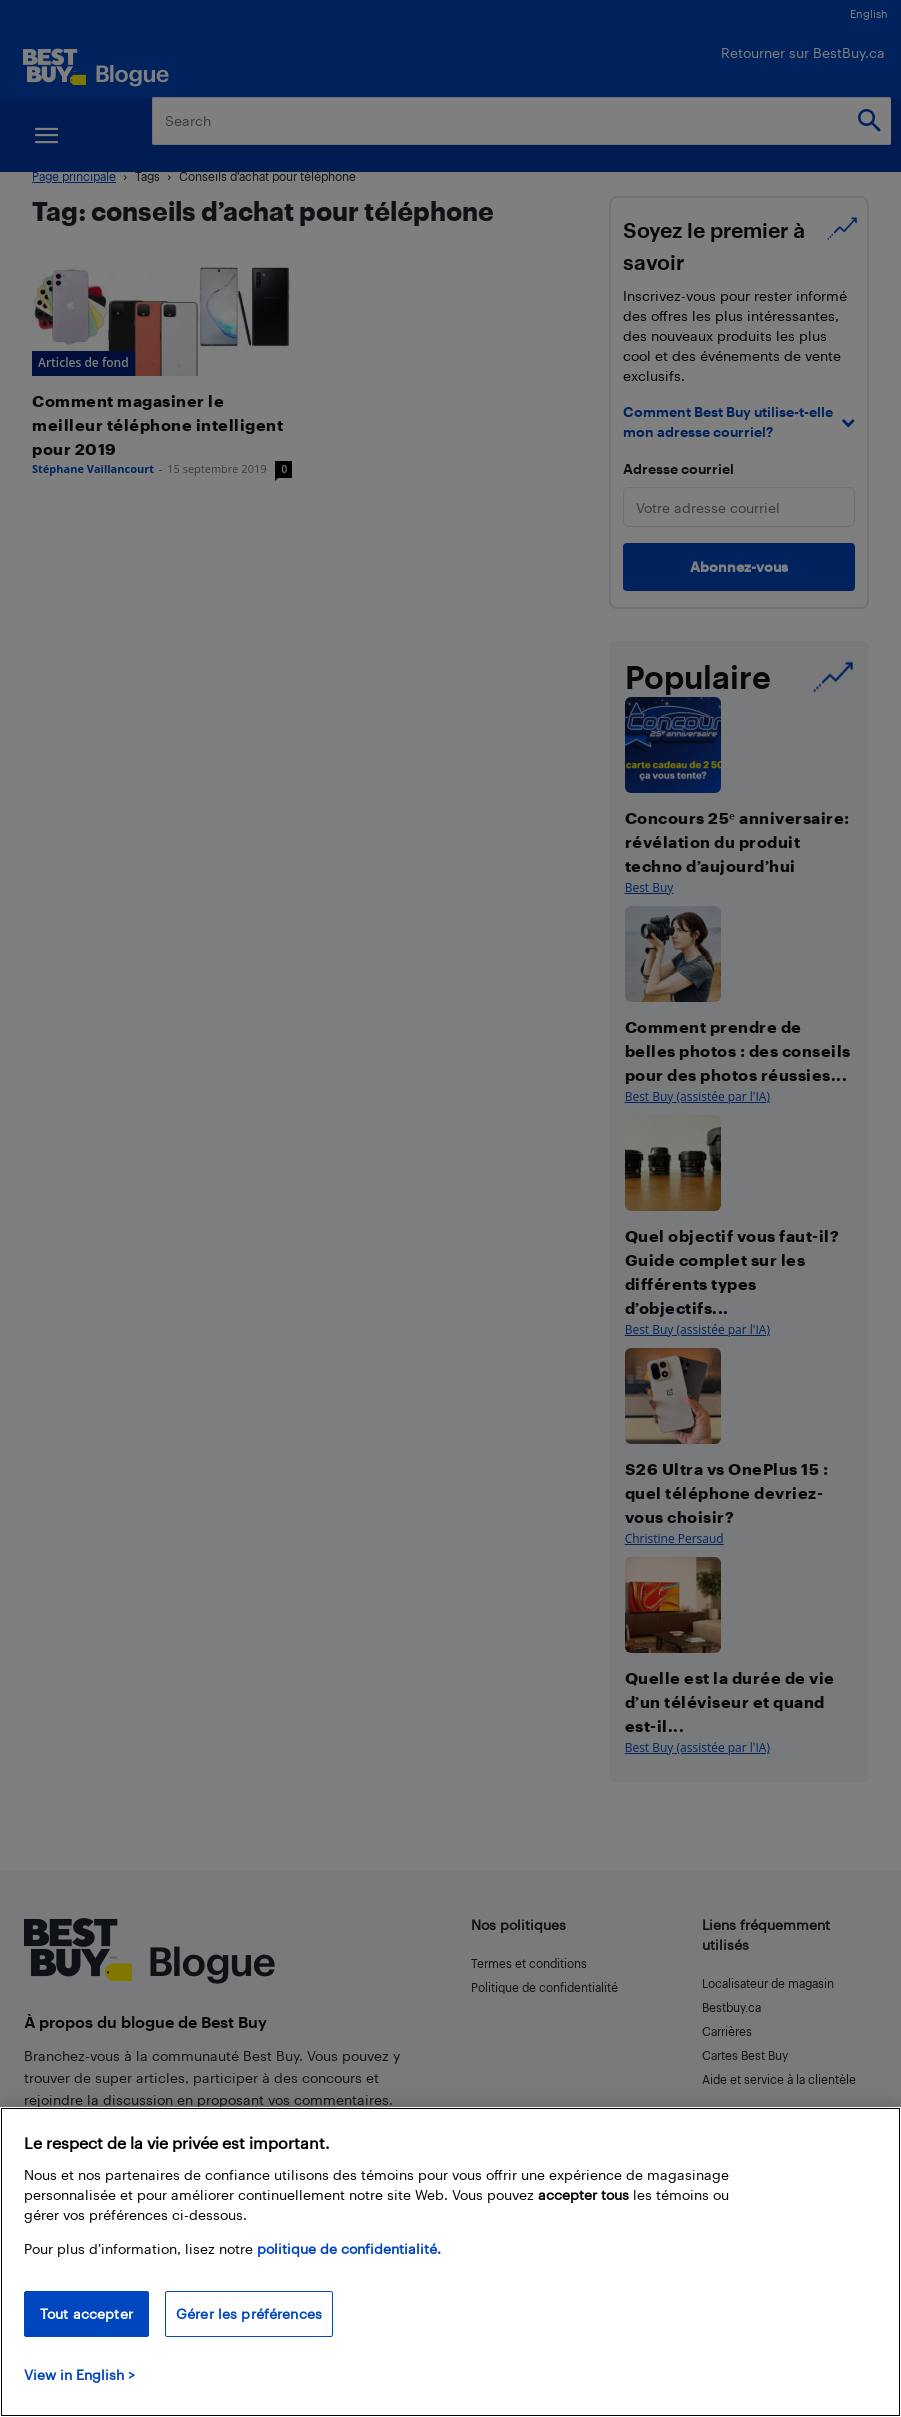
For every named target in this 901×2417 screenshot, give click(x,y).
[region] (450, 2262)
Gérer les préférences (249, 2313)
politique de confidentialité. (349, 2248)
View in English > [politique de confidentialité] (79, 2374)
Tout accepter (86, 2313)
